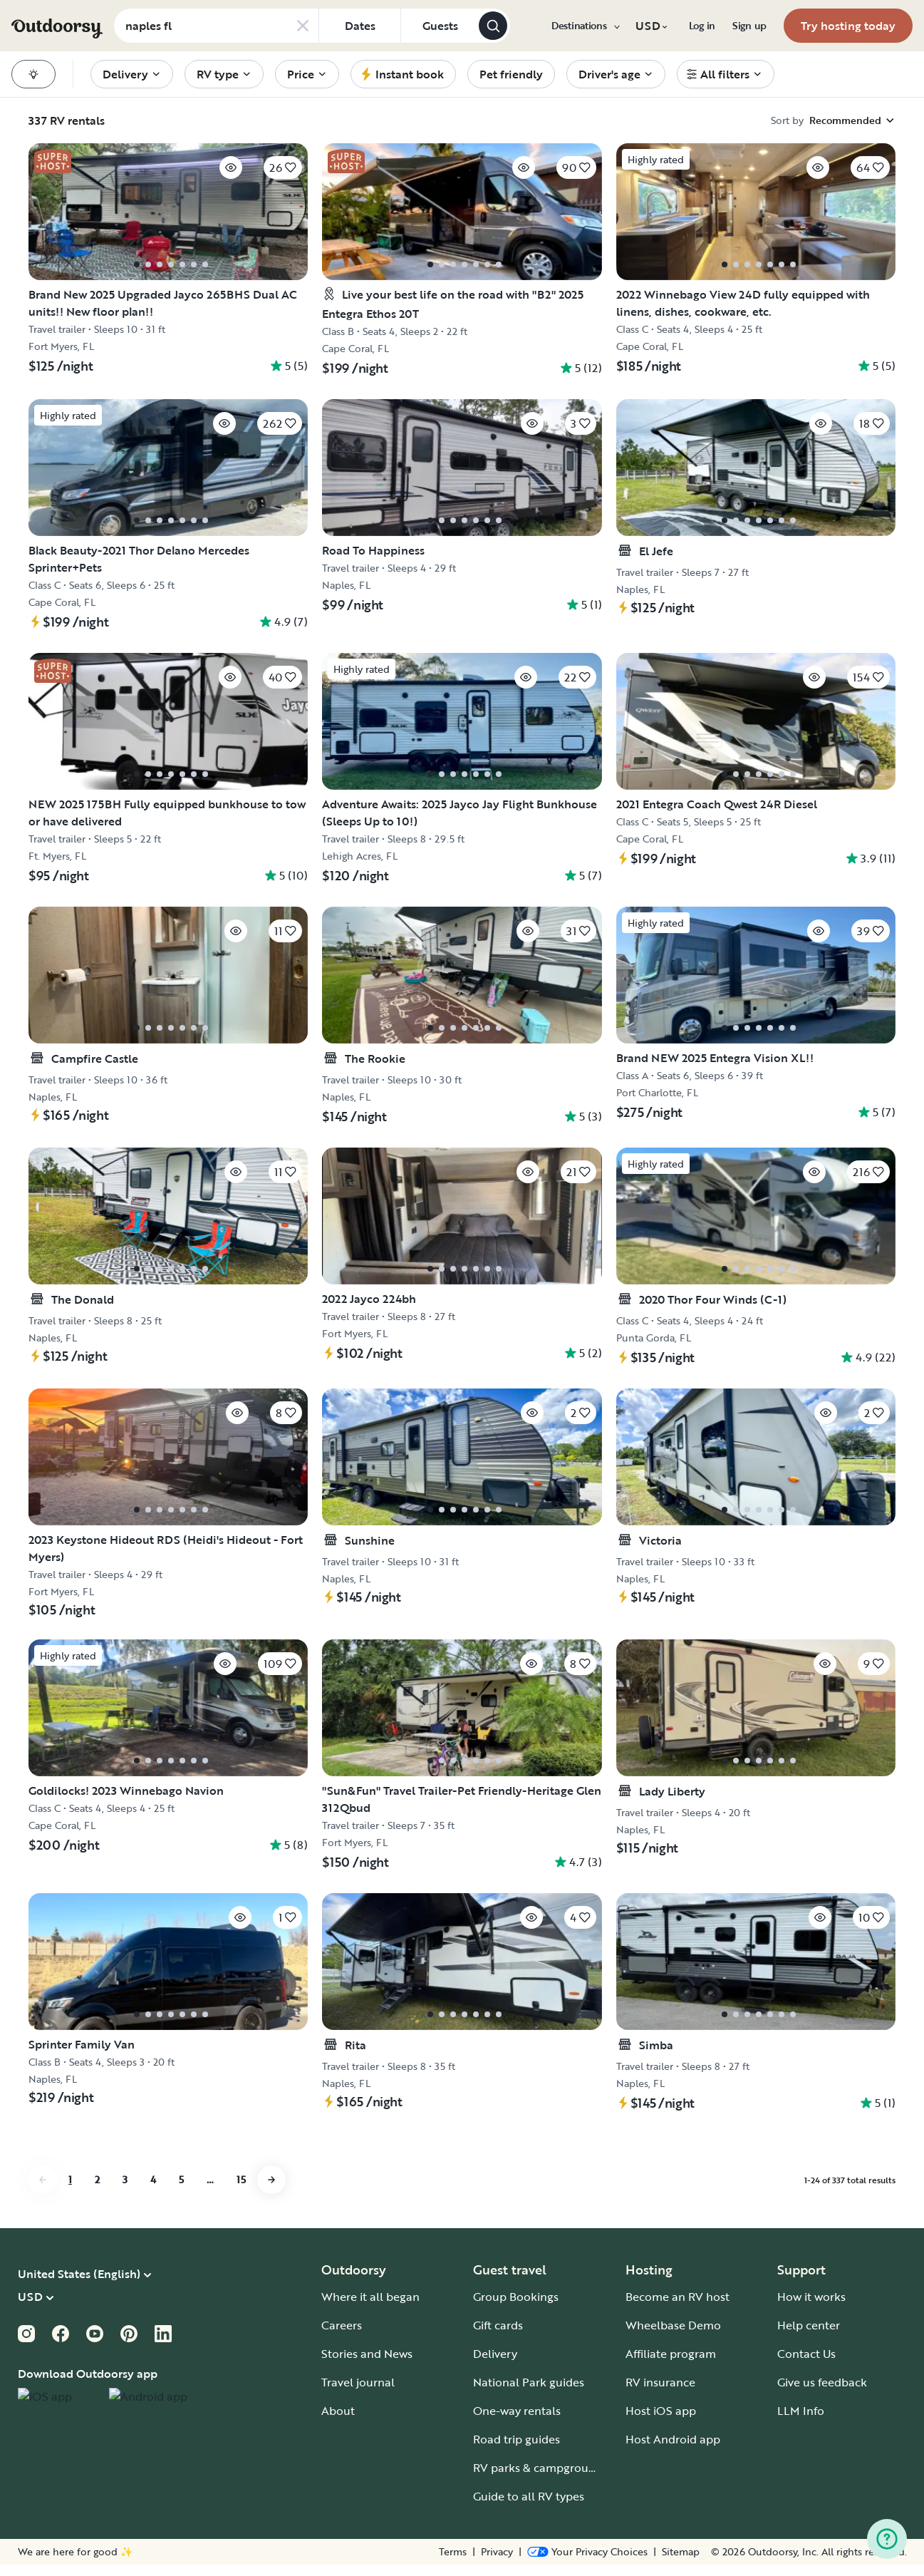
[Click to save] (201, 171)
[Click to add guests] (439, 26)
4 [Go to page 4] (153, 2190)
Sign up (749, 26)
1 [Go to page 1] (70, 2190)
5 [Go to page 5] (181, 2190)
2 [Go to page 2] (97, 2190)
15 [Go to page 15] (241, 2190)
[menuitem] (584, 26)
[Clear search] (302, 25)
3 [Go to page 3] (125, 2190)
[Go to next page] (271, 2191)
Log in (702, 26)
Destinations (584, 26)
